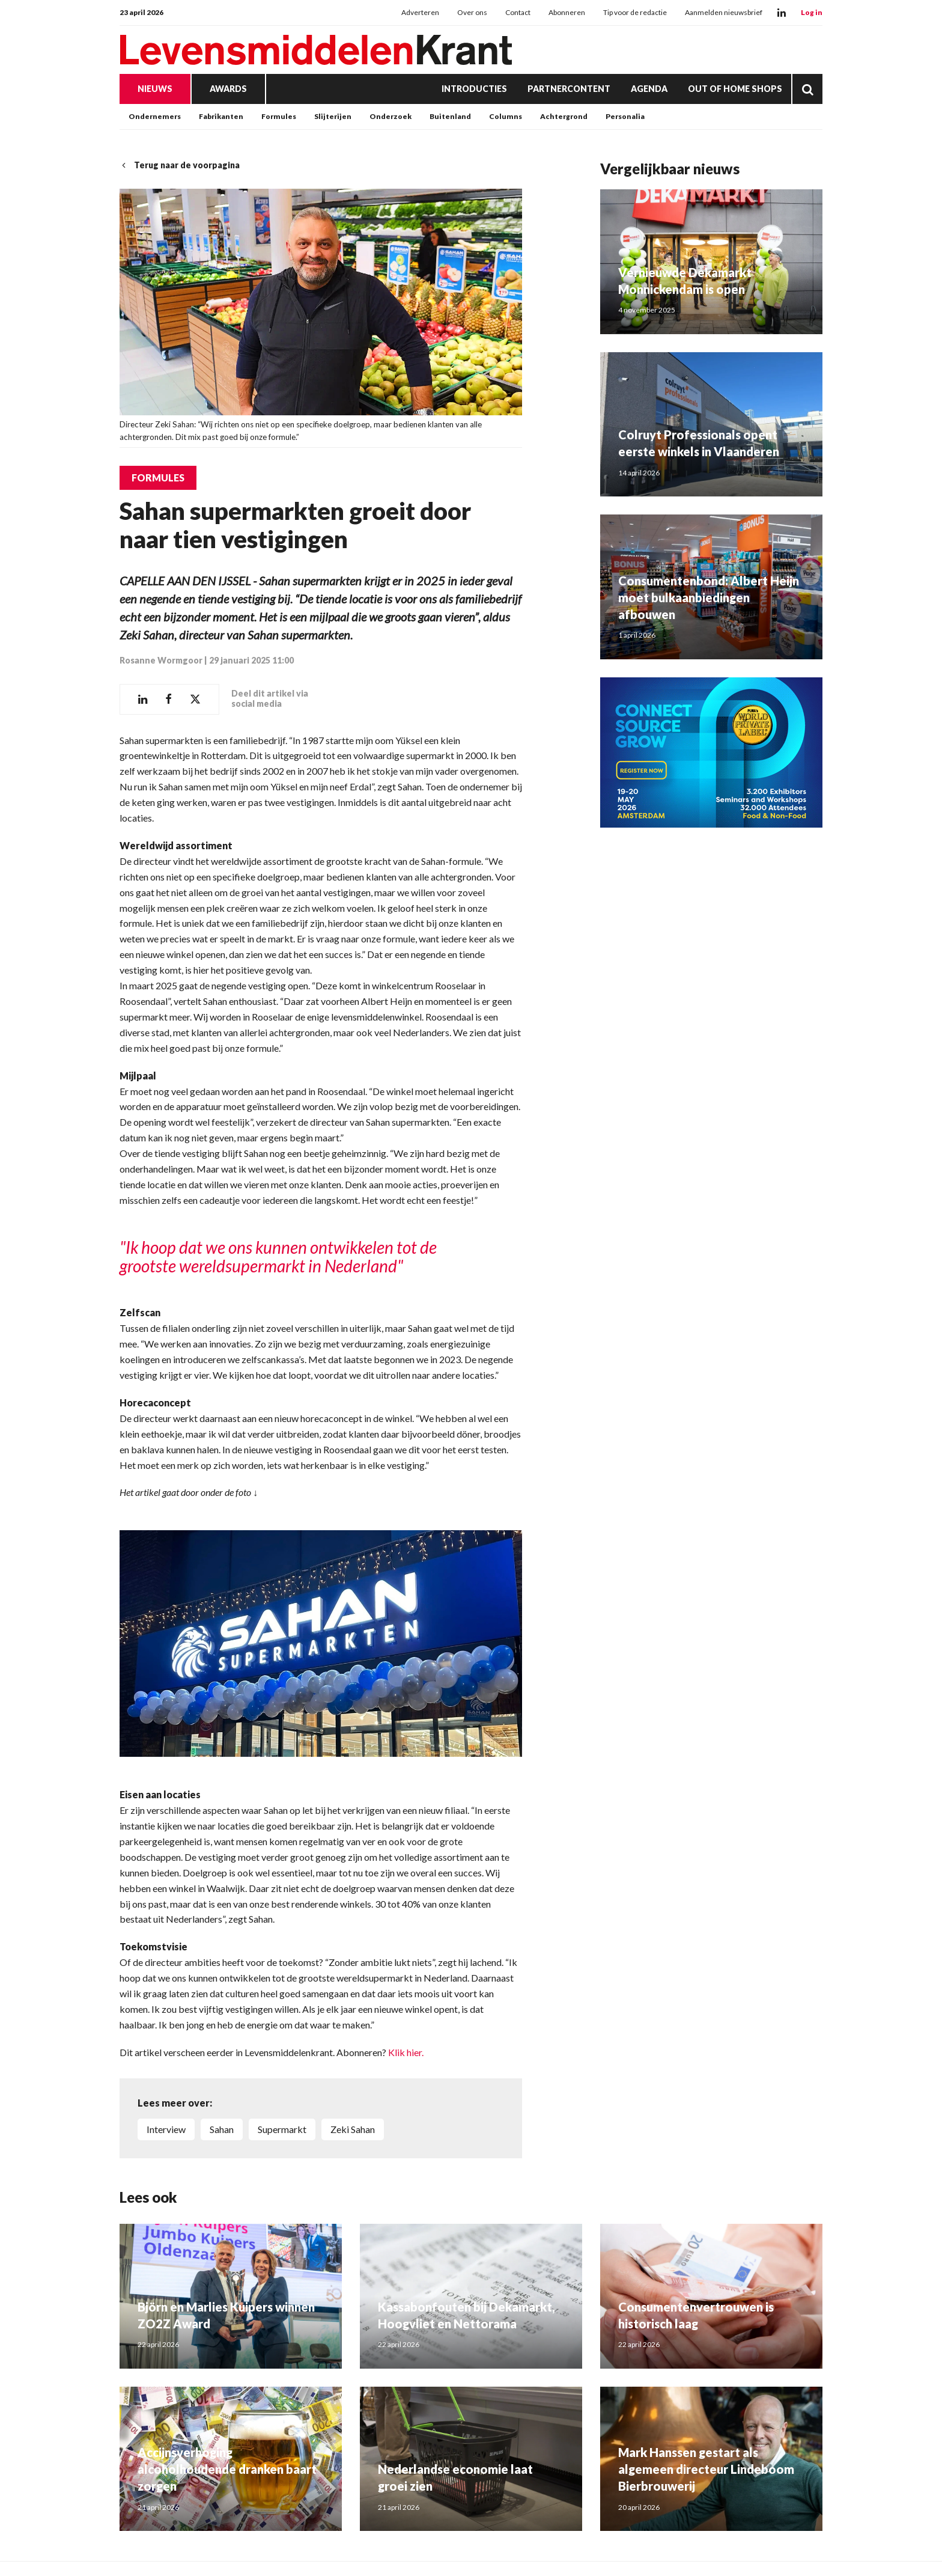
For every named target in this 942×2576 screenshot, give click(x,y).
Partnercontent (568, 89)
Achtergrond (564, 116)
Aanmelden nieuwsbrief (723, 12)
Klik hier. (406, 2052)
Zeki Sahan (352, 2129)
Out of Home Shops (735, 89)
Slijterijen (332, 116)
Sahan (222, 2129)
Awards (228, 89)
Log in (811, 12)
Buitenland (450, 116)
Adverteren (420, 12)
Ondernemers (155, 116)
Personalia (625, 116)
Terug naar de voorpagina (180, 165)
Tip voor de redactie (635, 12)
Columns (505, 116)
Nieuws (155, 89)
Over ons (472, 12)
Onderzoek (390, 116)
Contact (517, 12)
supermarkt (282, 2129)
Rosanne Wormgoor (161, 660)
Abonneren (566, 12)
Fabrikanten (221, 116)
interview (166, 2129)
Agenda (649, 89)
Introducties (474, 89)
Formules (278, 116)
